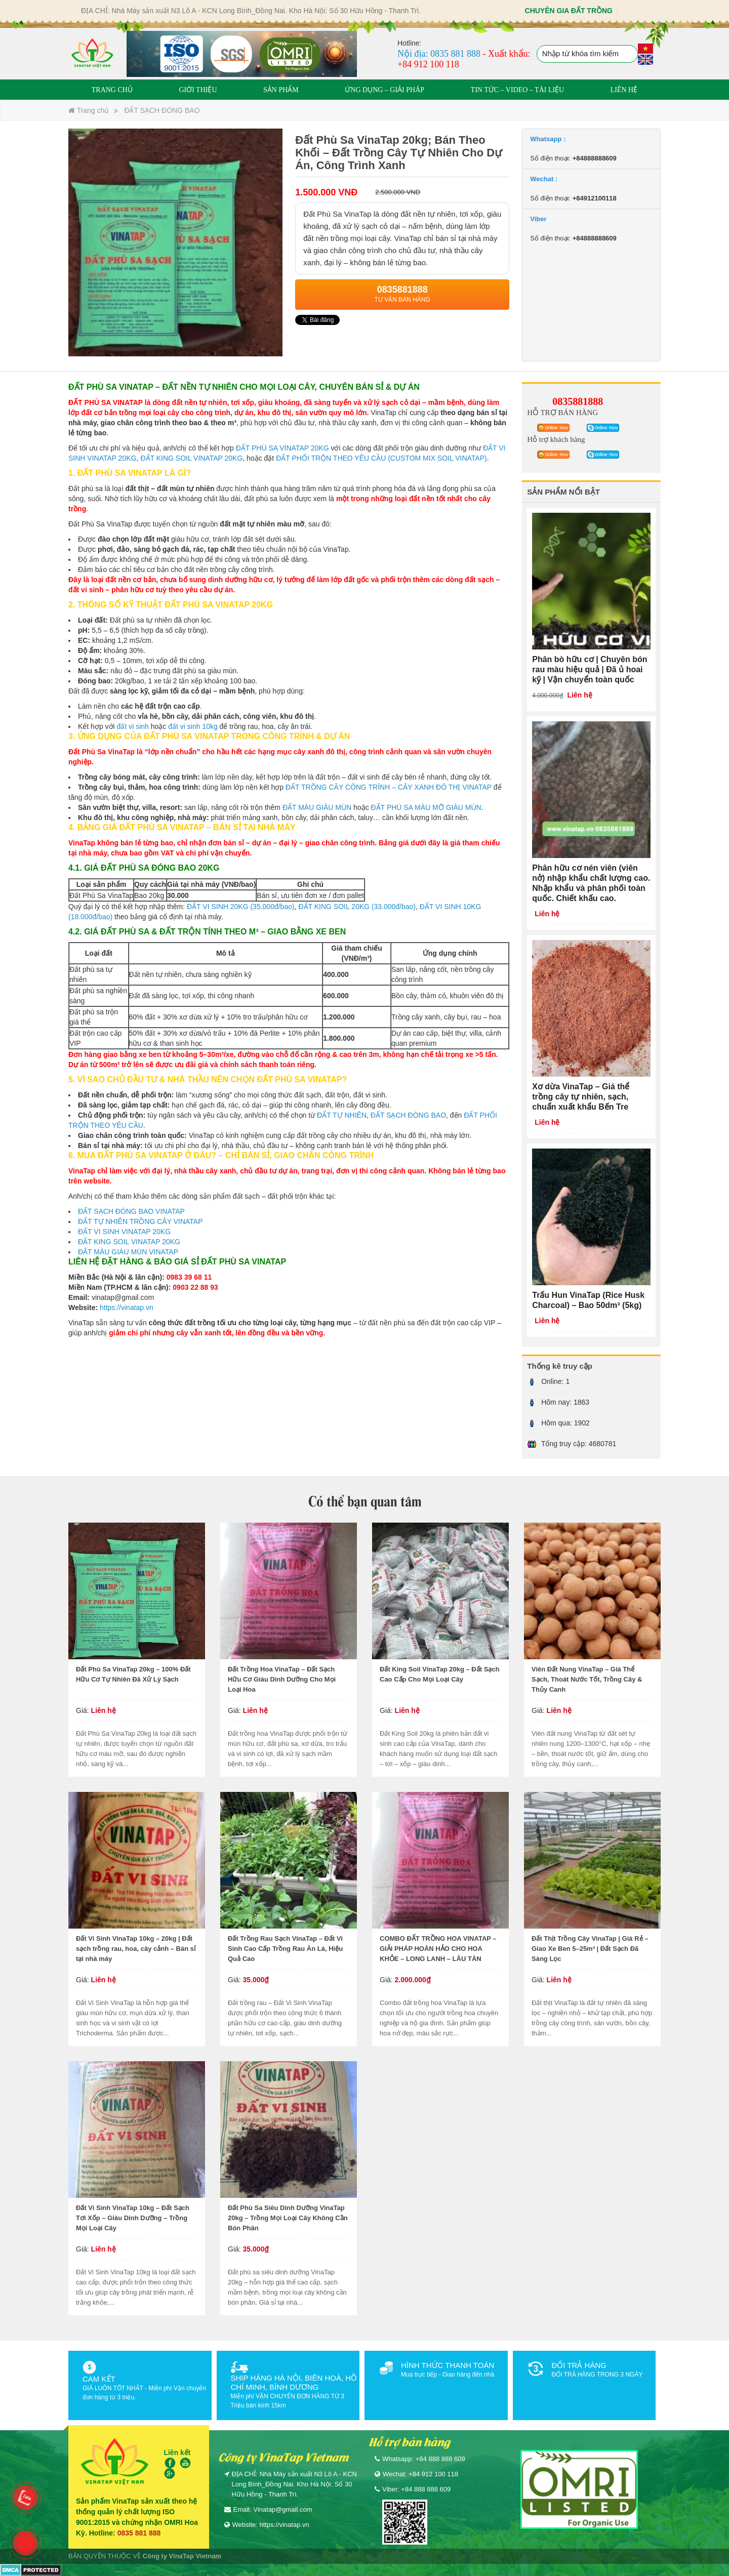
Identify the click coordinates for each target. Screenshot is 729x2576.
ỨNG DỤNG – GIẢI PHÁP (384, 90)
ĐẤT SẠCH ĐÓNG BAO (161, 110)
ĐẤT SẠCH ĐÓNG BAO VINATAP (131, 1211)
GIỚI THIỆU (198, 90)
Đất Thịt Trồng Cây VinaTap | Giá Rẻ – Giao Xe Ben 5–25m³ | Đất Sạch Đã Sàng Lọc (590, 1948)
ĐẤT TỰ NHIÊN (342, 1115)
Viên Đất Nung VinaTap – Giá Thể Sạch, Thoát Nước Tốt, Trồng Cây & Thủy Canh (587, 1679)
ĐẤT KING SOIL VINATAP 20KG (191, 458)
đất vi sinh (133, 726)
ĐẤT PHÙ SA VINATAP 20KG (282, 448)
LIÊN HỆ (624, 90)
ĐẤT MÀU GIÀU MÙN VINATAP (128, 1252)
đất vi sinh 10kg (193, 726)
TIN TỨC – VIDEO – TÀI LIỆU (517, 90)
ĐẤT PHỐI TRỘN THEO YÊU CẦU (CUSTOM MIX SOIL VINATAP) (381, 458)
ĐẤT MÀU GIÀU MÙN (316, 807)
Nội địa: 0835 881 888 (438, 54)
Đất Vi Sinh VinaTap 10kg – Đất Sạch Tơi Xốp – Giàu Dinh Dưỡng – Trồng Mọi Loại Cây (132, 2218)
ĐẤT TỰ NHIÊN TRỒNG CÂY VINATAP (140, 1221)
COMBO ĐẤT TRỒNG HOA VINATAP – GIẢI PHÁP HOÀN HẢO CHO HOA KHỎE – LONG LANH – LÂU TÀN (438, 1948)
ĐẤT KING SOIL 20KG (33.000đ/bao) (357, 907)
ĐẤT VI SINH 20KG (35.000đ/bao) (241, 907)
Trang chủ (88, 110)
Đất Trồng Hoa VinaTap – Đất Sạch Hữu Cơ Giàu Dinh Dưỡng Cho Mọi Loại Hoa (282, 1679)
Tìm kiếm (629, 55)
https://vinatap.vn (126, 1307)
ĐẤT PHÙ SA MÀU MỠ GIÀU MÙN (426, 807)
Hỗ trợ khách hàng (556, 439)
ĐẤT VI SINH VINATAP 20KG (124, 1232)
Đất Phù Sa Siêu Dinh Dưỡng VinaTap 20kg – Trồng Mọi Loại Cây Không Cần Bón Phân (288, 2218)
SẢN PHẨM (281, 90)
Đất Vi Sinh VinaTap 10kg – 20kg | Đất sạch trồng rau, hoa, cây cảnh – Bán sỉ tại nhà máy (135, 1948)
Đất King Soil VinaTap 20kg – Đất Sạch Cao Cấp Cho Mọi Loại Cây (440, 1674)
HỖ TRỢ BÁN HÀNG (562, 412)
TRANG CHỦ (112, 90)
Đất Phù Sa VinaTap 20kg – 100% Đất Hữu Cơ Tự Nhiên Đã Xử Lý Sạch (133, 1674)
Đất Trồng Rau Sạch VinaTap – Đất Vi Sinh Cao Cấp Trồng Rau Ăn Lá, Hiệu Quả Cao (285, 1948)
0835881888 (577, 401)
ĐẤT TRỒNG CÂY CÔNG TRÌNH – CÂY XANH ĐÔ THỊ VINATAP (390, 787)
